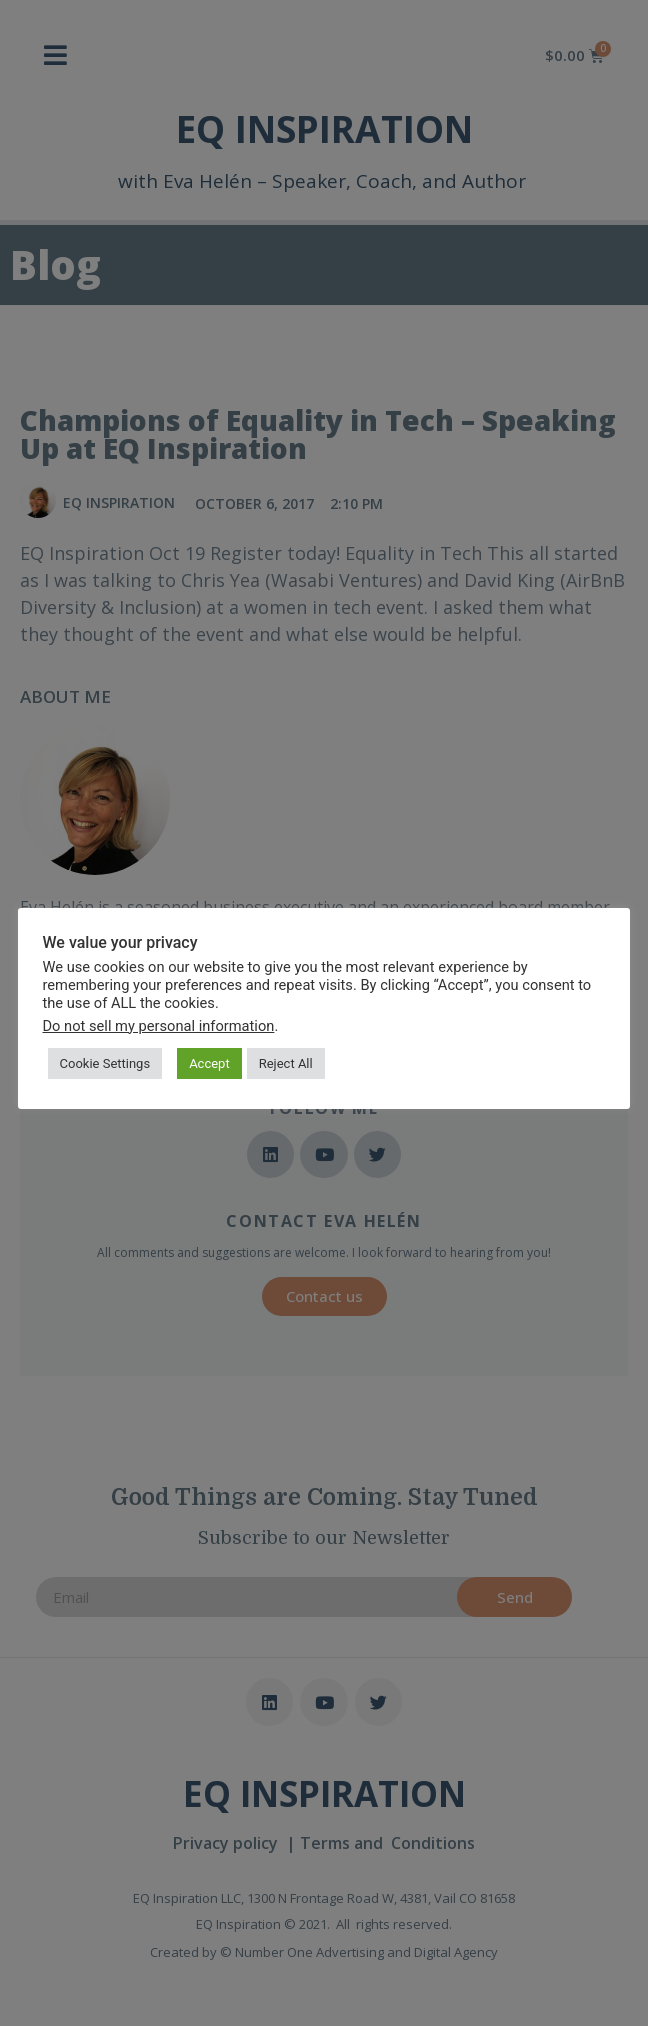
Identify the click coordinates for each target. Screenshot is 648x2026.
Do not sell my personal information (159, 1025)
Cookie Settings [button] (105, 1062)
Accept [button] (210, 1062)
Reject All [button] (286, 1062)
